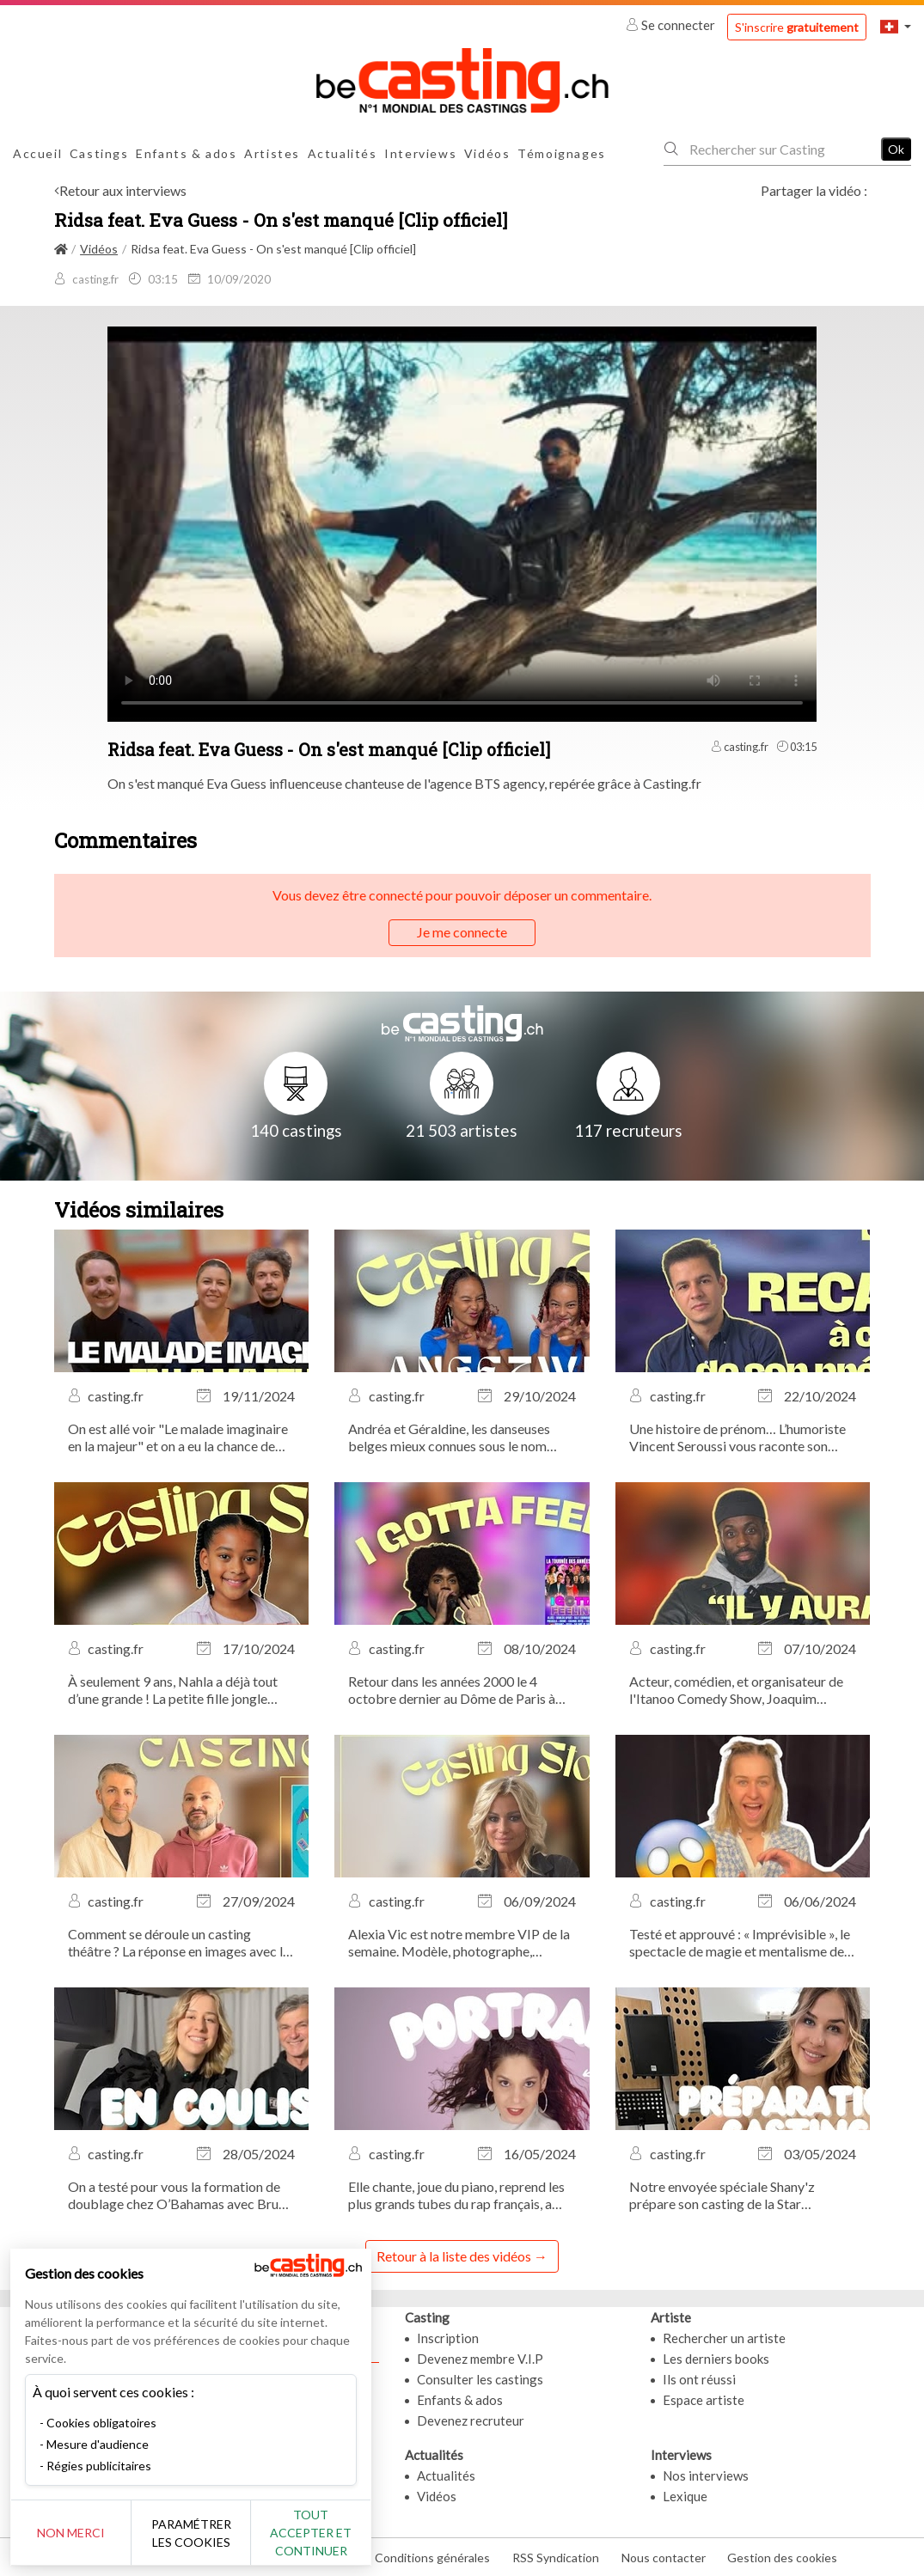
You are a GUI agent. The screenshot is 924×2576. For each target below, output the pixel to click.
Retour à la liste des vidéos (453, 2256)
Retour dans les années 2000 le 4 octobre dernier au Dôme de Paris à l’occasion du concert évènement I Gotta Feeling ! (451, 1690)
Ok (896, 149)
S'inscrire (797, 27)
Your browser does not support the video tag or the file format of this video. (462, 522)
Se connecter (672, 25)
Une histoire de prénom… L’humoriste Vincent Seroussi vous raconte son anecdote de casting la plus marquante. (742, 1437)
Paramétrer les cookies (191, 2533)
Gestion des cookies (782, 2557)
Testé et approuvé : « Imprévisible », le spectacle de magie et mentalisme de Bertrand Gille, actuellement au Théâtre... (739, 1943)
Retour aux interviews (123, 190)
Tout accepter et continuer (311, 2532)
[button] (895, 26)
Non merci (71, 2532)
